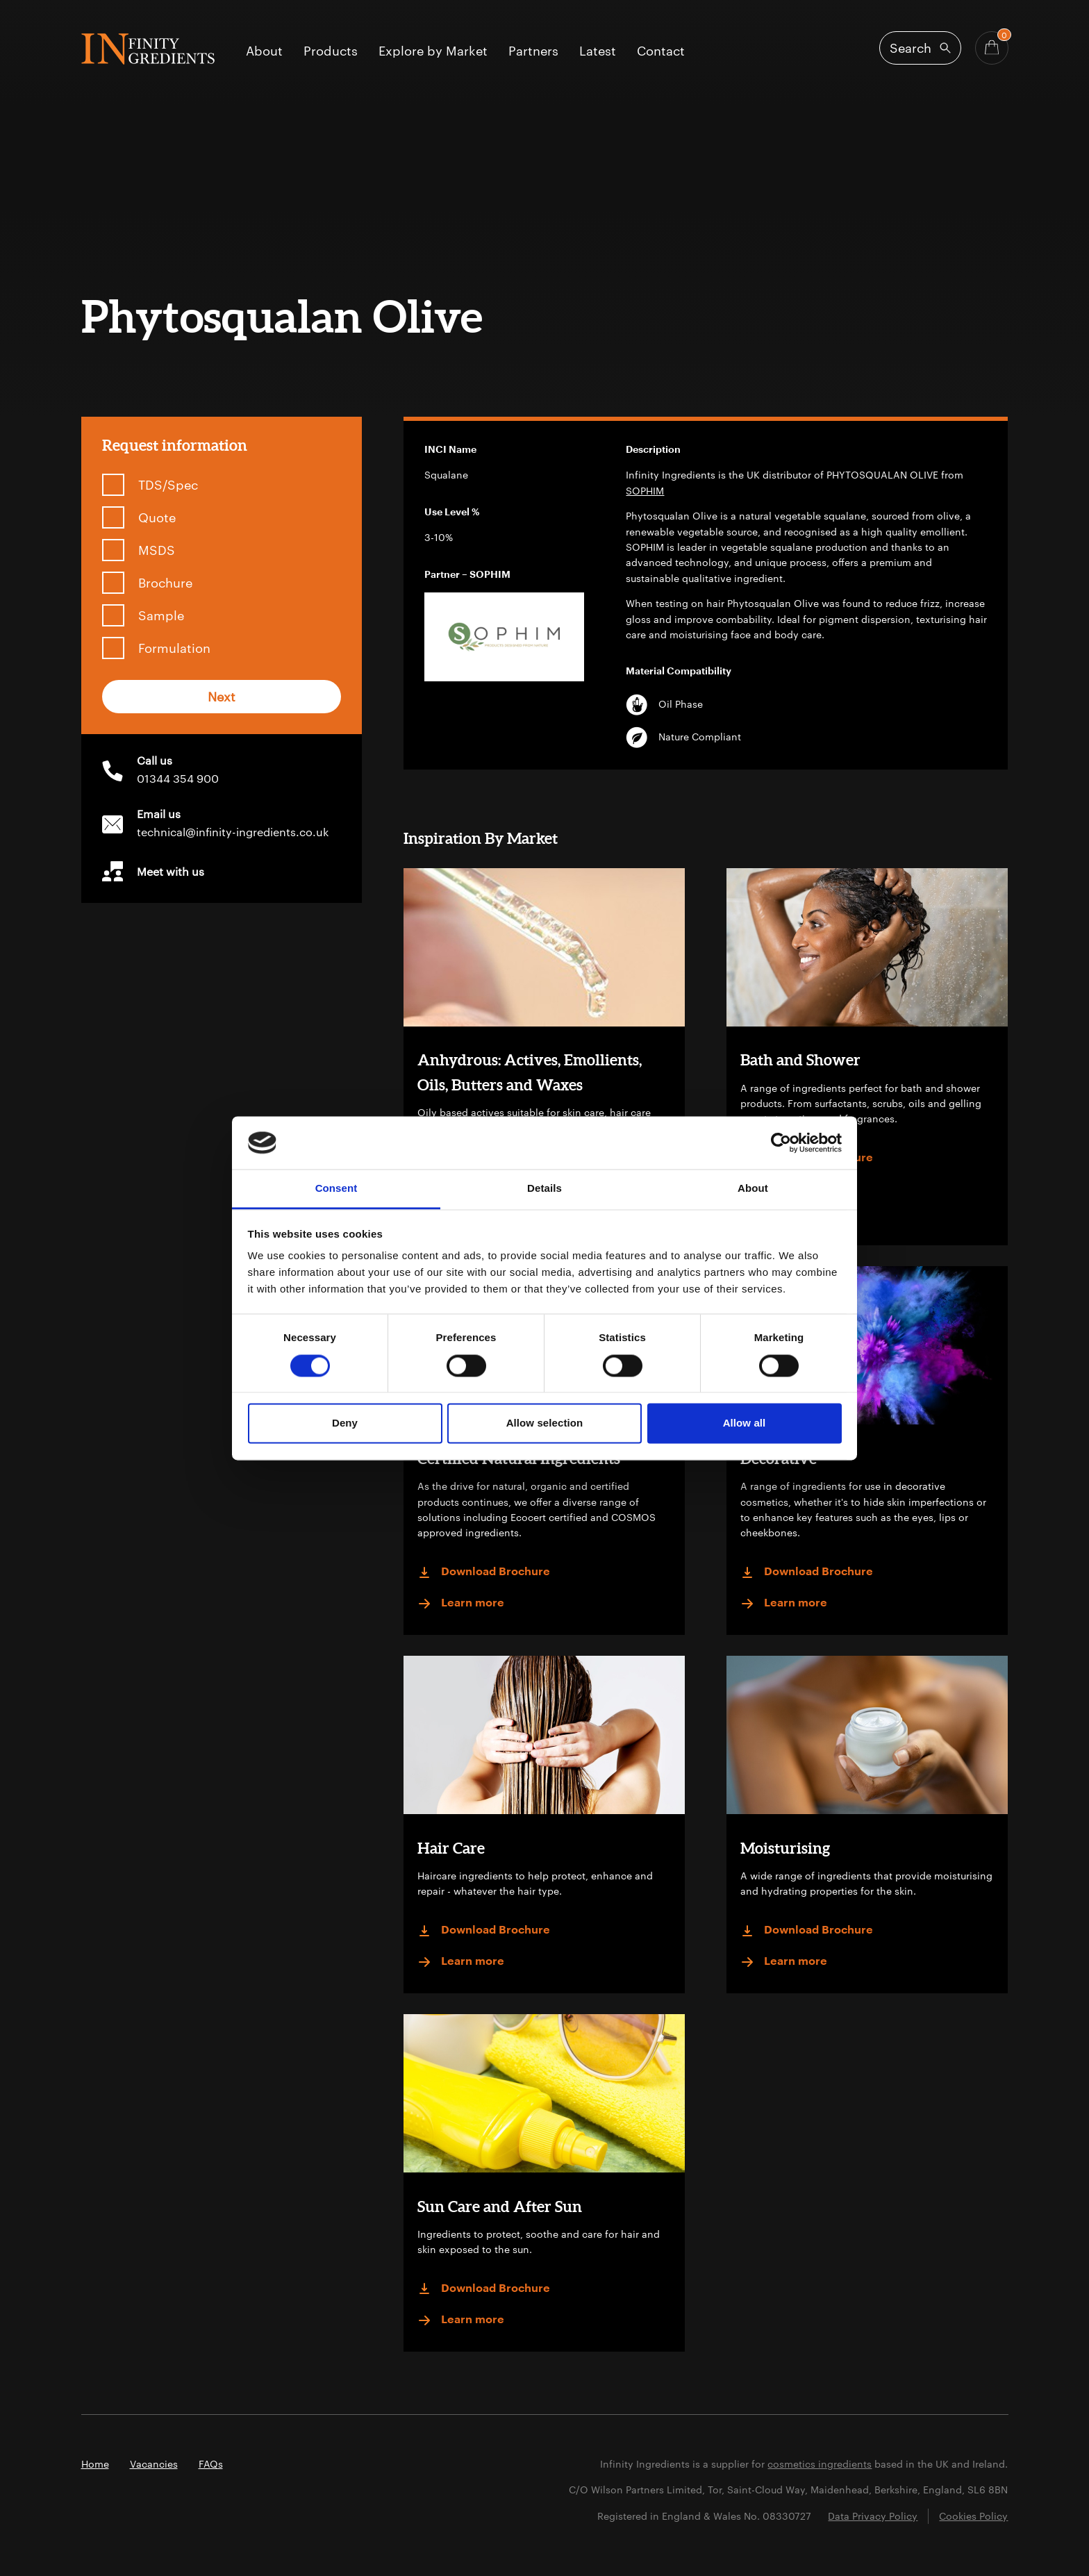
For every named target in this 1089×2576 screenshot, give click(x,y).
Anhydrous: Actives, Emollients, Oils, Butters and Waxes (529, 1071)
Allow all (744, 1423)
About (264, 51)
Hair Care (451, 1847)
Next (221, 696)
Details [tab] (544, 1189)
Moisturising (785, 1847)
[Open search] (920, 48)
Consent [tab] (336, 1189)
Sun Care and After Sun (499, 2206)
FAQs (211, 2464)
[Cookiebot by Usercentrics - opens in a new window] (781, 1142)
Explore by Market (433, 51)
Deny (345, 1423)
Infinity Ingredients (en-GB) (148, 49)
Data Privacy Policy (872, 2516)
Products (331, 51)
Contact (661, 51)
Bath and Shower (800, 1059)
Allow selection (544, 1423)
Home (95, 2464)
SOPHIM (645, 491)
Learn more (783, 1190)
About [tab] (753, 1189)
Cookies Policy (973, 2516)
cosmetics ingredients (819, 2464)
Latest (597, 51)
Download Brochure (806, 1158)
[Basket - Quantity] (991, 48)
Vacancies (154, 2464)
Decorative (778, 1458)
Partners (533, 51)
